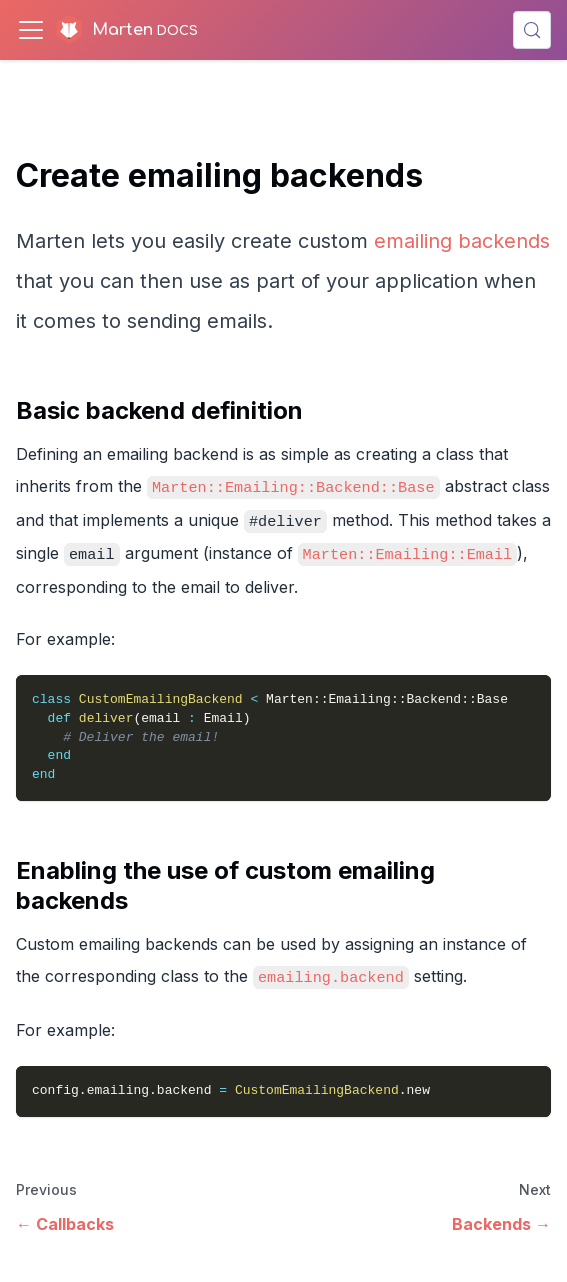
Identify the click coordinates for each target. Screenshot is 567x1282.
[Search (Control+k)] (532, 30)
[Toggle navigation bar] (31, 30)
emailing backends (462, 241)
